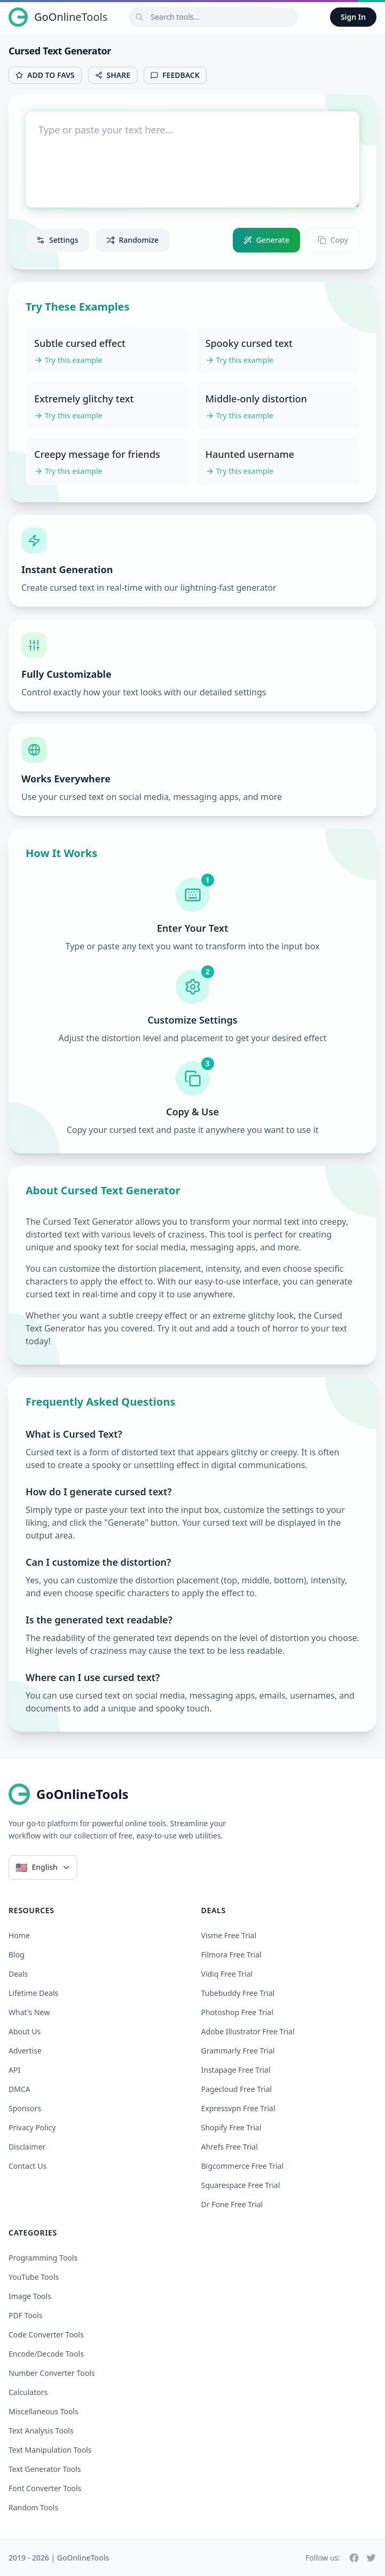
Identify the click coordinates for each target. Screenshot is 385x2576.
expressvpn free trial (238, 2108)
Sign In (353, 17)
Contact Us (27, 2166)
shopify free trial (231, 2127)
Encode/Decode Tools (46, 2354)
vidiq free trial (227, 1974)
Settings (57, 240)
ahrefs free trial (229, 2147)
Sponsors (25, 2108)
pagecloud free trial (236, 2089)
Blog (17, 1954)
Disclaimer (27, 2147)
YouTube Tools (34, 2277)
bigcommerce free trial (242, 2166)
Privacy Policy (32, 2127)
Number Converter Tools (52, 2373)
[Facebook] (354, 2558)
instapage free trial (236, 2070)
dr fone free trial (232, 2204)
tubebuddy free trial (238, 1993)
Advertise (25, 2051)
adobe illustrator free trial (248, 2031)
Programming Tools (43, 2258)
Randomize (132, 240)
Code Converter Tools (46, 2334)
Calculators (28, 2392)
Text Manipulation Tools (50, 2450)
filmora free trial (231, 1954)
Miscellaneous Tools (43, 2411)
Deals (18, 1974)
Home (19, 1935)
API (14, 2070)
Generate (266, 240)
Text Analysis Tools (41, 2431)
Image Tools (30, 2296)
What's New (29, 2012)
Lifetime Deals (33, 1993)
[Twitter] (371, 2558)
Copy (333, 240)
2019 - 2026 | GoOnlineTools (59, 2558)
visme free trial (229, 1935)
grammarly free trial (238, 2051)
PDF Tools (26, 2315)
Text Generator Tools (45, 2469)
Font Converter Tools (45, 2488)
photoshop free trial (237, 2012)
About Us (25, 2031)
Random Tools (33, 2507)
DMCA (19, 2089)
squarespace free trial (240, 2185)
